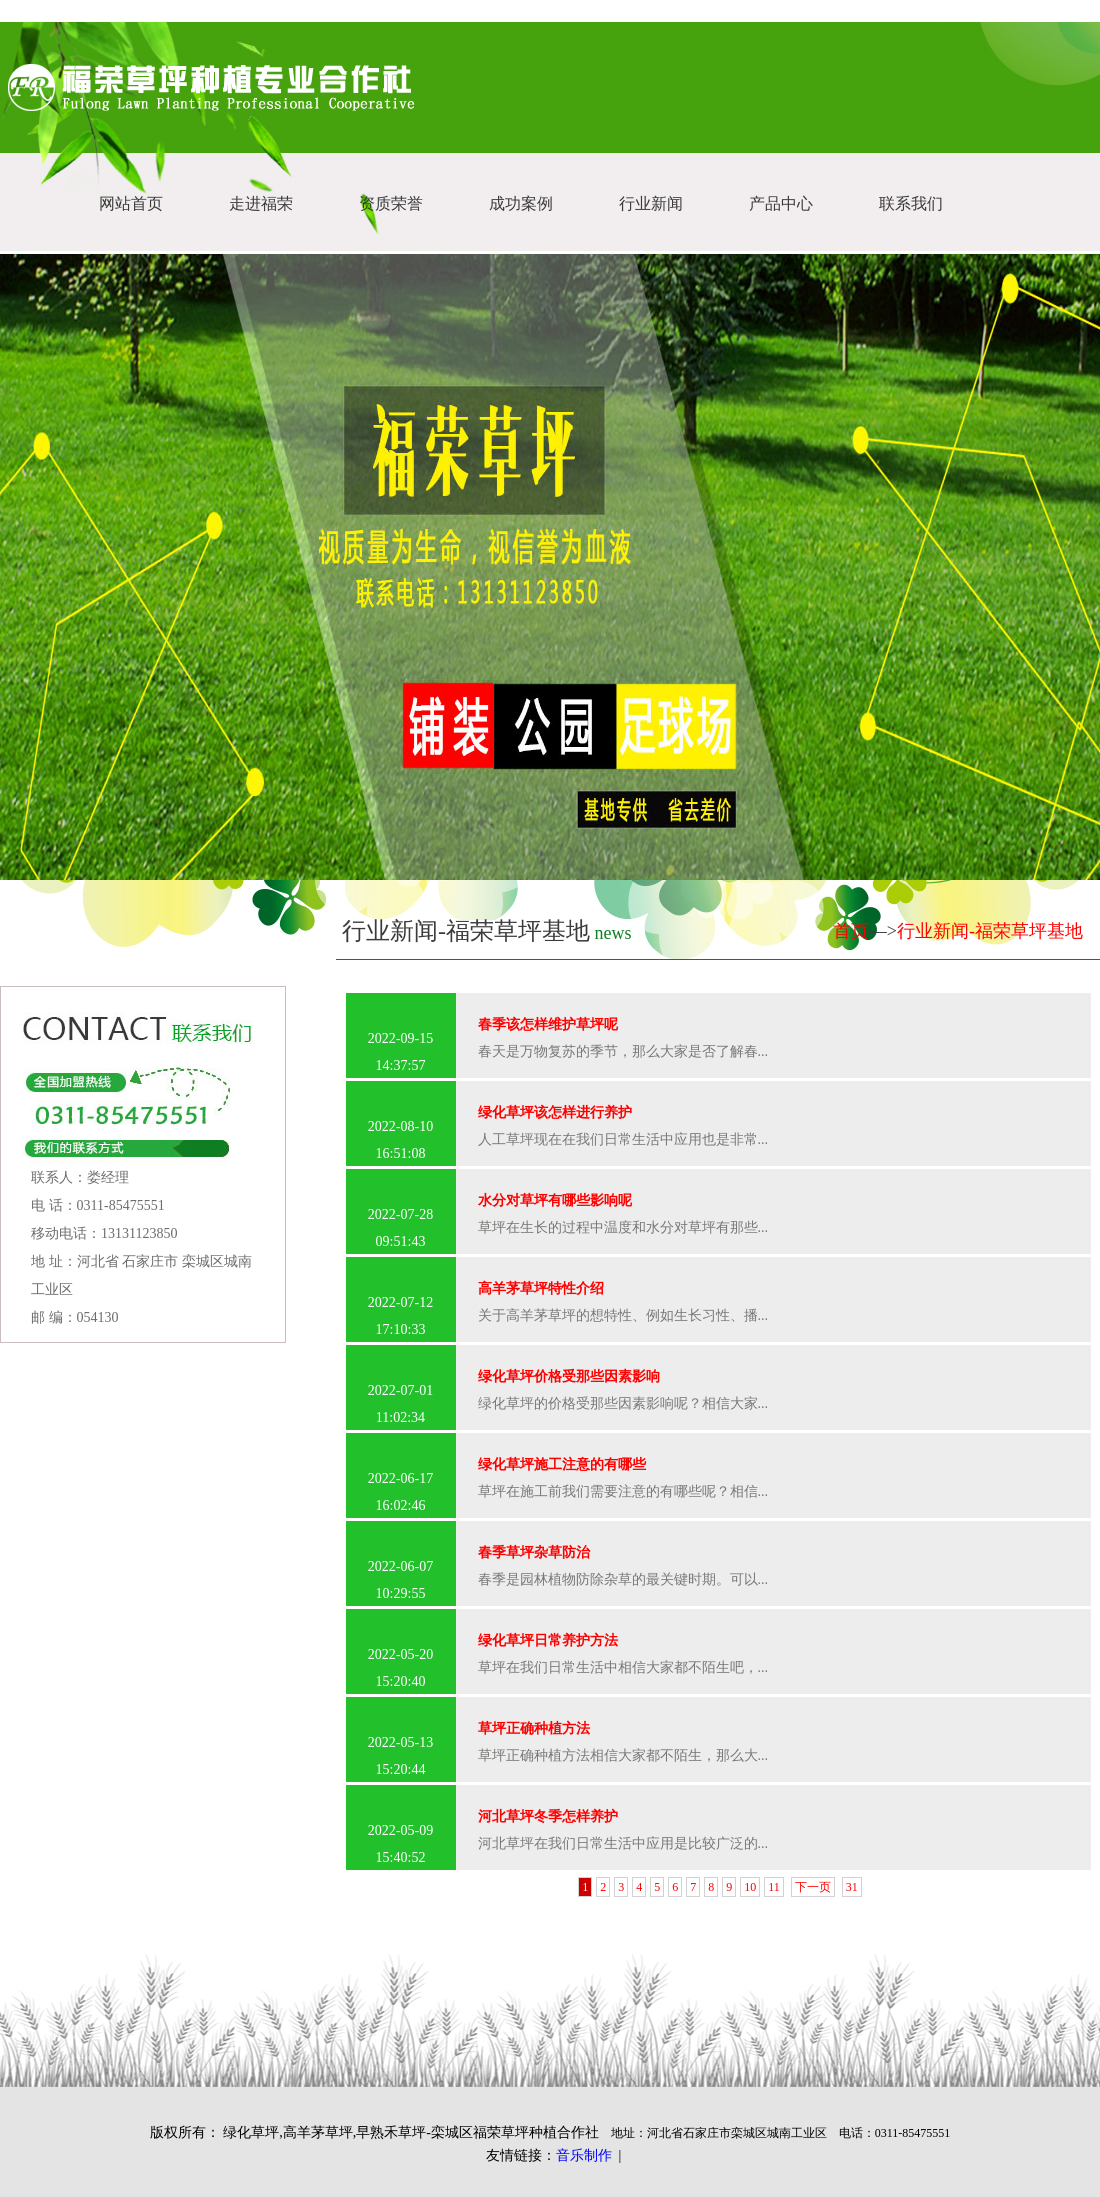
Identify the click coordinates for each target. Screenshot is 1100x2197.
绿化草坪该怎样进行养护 (555, 1112)
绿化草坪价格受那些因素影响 (569, 1376)
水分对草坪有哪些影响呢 (555, 1200)
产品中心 (781, 203)
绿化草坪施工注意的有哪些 (562, 1464)
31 (852, 1887)
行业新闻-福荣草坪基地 (990, 931)
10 (750, 1887)
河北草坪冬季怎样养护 (548, 1816)
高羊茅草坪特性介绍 (541, 1288)
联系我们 (911, 203)
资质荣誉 (391, 203)
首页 (851, 931)
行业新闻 (651, 203)
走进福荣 (261, 203)
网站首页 (131, 203)
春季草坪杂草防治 (534, 1552)
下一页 (813, 1887)
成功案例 (521, 203)
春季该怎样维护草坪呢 (548, 1024)
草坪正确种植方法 (534, 1728)
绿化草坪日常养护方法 (548, 1640)
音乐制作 (584, 2155)
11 (774, 1887)
